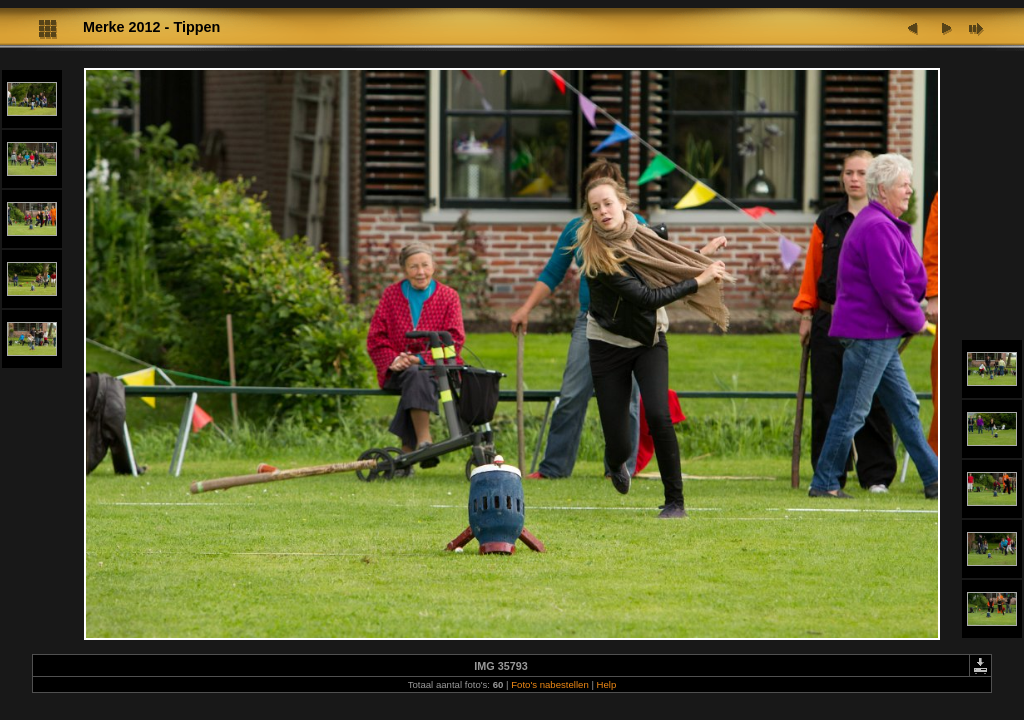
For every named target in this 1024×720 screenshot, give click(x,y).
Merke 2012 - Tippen (151, 27)
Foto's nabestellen (550, 684)
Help (607, 684)
